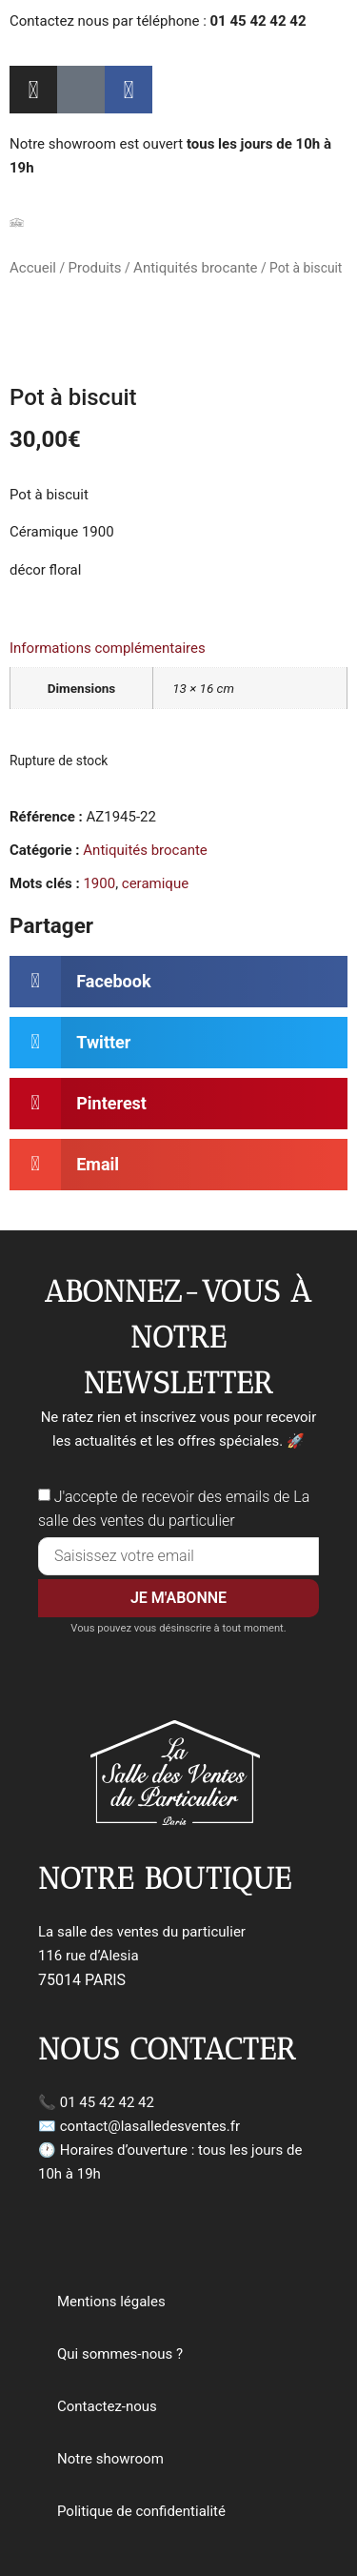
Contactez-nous (107, 2406)
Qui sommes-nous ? (120, 2354)
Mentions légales (111, 2301)
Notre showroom (110, 2458)
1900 (99, 883)
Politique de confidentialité (141, 2511)
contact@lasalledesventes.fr (150, 2126)
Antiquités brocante (195, 267)
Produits (95, 267)
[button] (178, 981)
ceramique (155, 883)
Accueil (33, 267)
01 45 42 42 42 (107, 2102)
